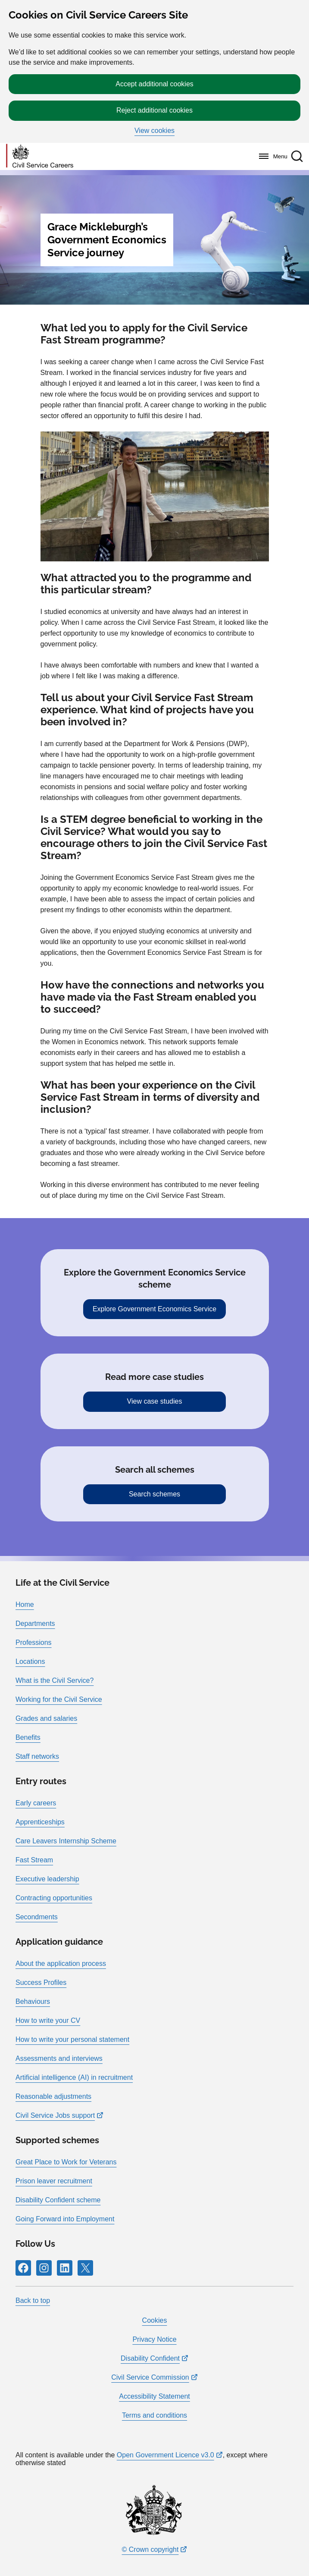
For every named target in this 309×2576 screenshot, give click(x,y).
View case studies (154, 1401)
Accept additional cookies (154, 84)
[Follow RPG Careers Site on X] (85, 2268)
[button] (297, 156)
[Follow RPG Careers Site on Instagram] (44, 2268)
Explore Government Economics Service (154, 1309)
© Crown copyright (150, 2549)
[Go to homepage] (39, 156)
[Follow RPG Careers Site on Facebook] (23, 2268)
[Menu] (271, 156)
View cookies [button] (154, 130)
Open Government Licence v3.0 (165, 2455)
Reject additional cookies (154, 110)
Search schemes (154, 1494)
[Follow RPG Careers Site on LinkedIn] (64, 2268)
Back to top (33, 2300)
